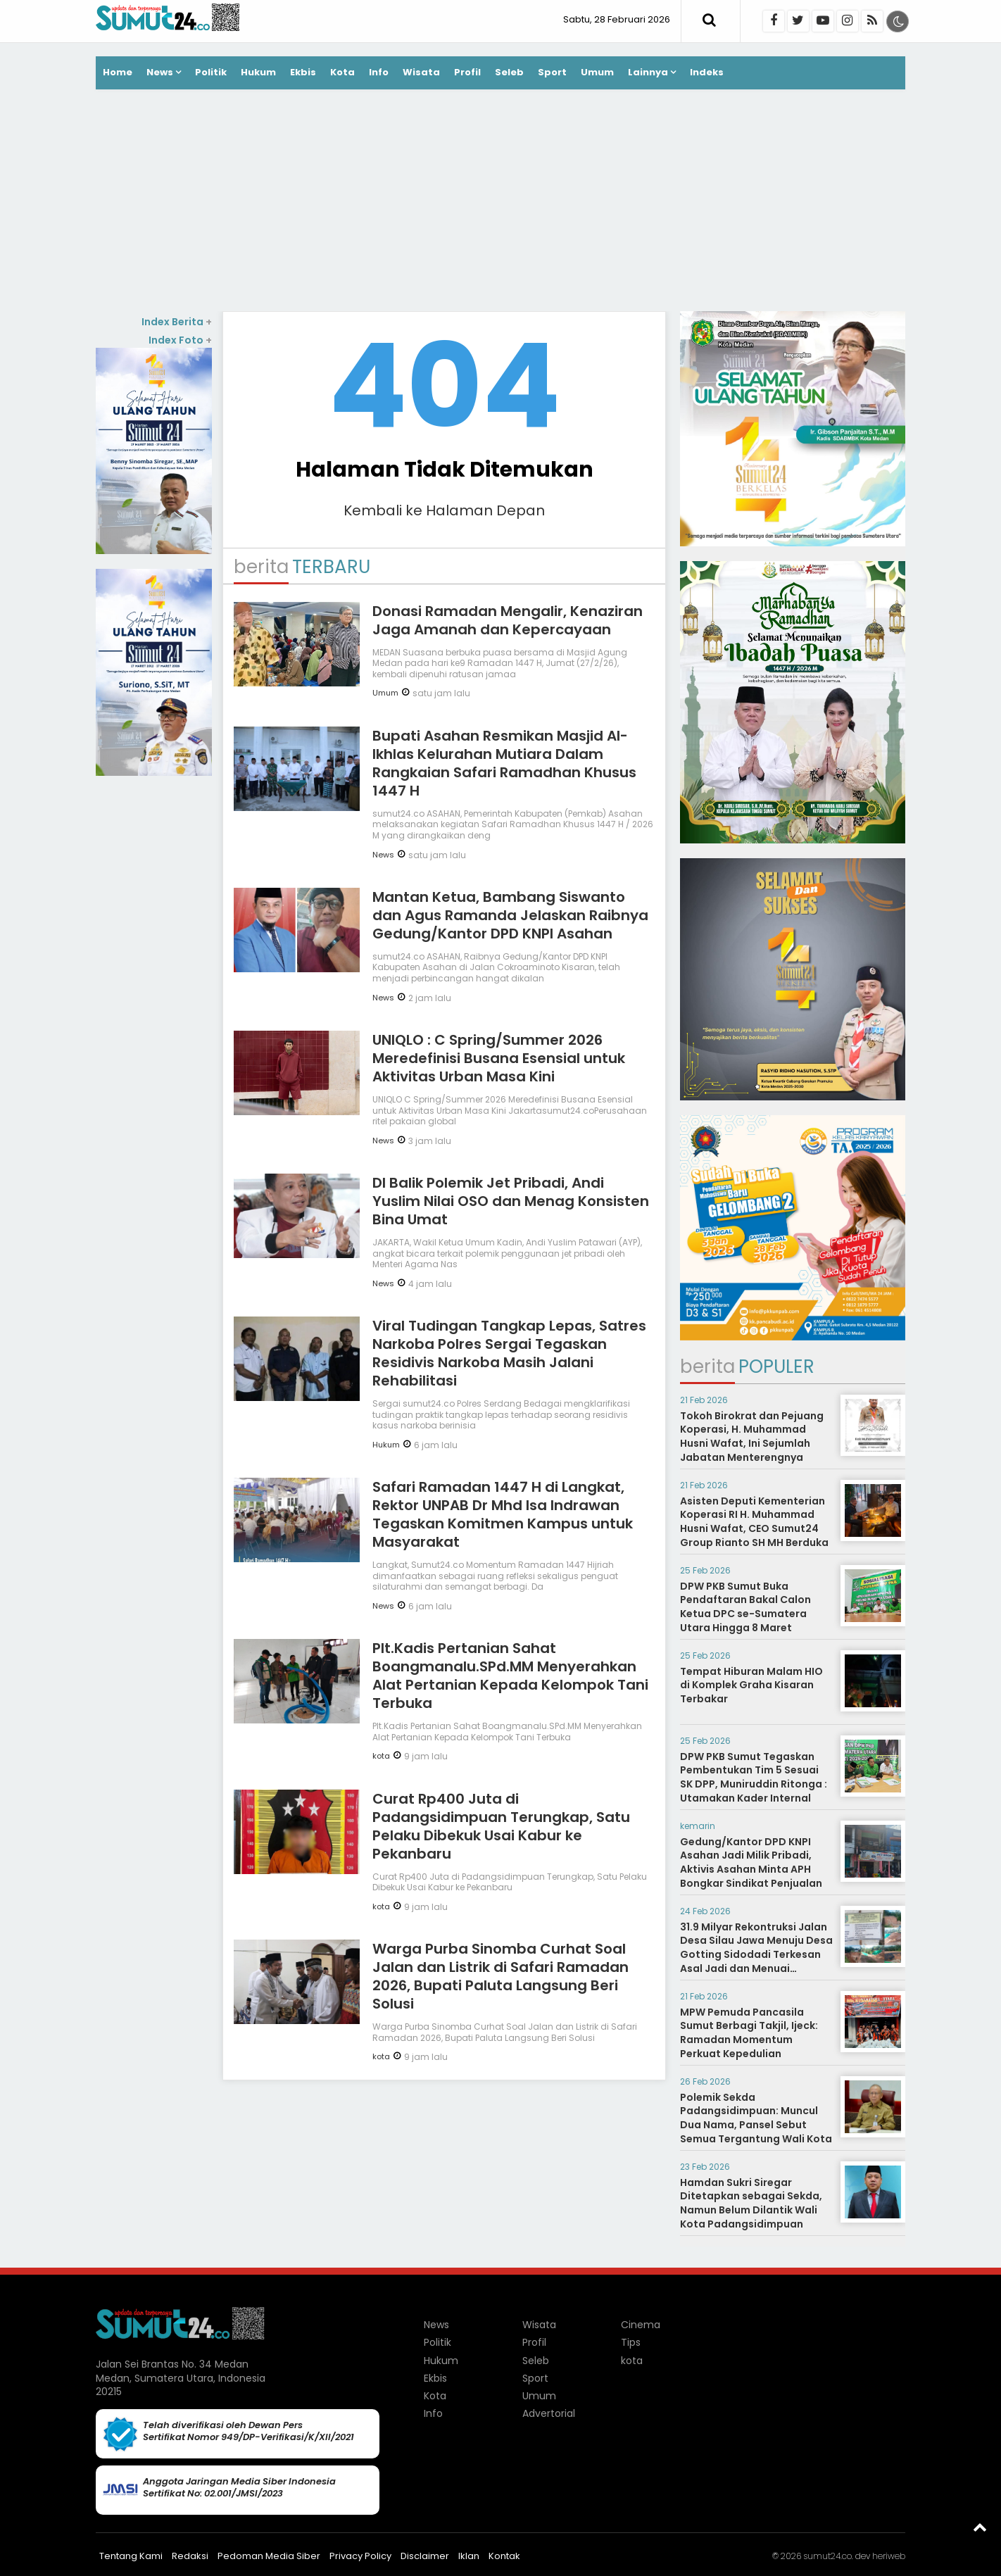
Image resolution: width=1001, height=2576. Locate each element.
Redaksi (190, 2556)
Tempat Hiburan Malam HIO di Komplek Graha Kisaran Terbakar (751, 1685)
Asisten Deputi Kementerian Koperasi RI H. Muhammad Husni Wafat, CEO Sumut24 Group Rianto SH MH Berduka (754, 1522)
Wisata (421, 72)
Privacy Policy (360, 2556)
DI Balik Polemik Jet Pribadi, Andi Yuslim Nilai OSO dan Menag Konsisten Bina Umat (510, 1201)
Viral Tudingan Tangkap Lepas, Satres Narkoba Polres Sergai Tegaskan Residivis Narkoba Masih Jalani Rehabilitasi (509, 1353)
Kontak (504, 2556)
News (159, 72)
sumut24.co (827, 2556)
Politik (211, 72)
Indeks (707, 72)
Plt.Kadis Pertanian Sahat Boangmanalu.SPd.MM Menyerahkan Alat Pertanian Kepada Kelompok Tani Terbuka (510, 1675)
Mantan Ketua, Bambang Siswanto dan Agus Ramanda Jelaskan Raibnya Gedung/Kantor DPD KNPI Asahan (510, 915)
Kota (342, 72)
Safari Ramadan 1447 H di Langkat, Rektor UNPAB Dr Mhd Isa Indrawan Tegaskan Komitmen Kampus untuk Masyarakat (502, 1514)
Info (379, 72)
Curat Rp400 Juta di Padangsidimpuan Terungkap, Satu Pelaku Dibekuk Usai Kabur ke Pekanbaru (501, 1826)
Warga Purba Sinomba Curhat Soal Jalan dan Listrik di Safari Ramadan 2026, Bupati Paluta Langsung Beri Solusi (500, 1976)
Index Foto (180, 340)
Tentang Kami (131, 2556)
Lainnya (648, 72)
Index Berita (176, 322)
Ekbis (303, 72)
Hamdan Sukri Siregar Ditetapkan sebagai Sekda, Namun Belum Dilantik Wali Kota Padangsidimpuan (751, 2203)
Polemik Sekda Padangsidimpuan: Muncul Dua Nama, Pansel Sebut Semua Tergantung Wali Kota (756, 2118)
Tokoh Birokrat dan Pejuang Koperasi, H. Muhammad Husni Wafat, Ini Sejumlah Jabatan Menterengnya (752, 1436)
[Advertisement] (500, 202)
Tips (631, 2342)
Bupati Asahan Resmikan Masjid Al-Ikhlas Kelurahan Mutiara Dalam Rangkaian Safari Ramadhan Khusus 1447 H (504, 763)
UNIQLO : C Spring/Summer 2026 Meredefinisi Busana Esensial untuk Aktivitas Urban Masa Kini (498, 1058)
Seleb (509, 72)
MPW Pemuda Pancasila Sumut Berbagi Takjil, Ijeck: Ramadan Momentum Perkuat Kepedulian (749, 2033)
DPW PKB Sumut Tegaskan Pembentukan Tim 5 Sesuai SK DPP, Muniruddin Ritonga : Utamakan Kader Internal (753, 1777)
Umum (597, 72)
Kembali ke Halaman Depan (444, 510)
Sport (552, 72)
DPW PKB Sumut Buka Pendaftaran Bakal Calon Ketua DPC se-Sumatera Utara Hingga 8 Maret (745, 1607)
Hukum (258, 72)
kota (381, 1755)
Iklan (468, 2556)
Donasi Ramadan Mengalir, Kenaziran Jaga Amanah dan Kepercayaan (507, 620)
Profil (467, 72)
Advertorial (548, 2413)
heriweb (888, 2556)
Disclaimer (425, 2556)
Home (117, 72)
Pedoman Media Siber (269, 2556)
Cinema (640, 2325)
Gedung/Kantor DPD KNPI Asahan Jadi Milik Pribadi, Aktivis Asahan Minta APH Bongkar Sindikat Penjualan (751, 1862)
